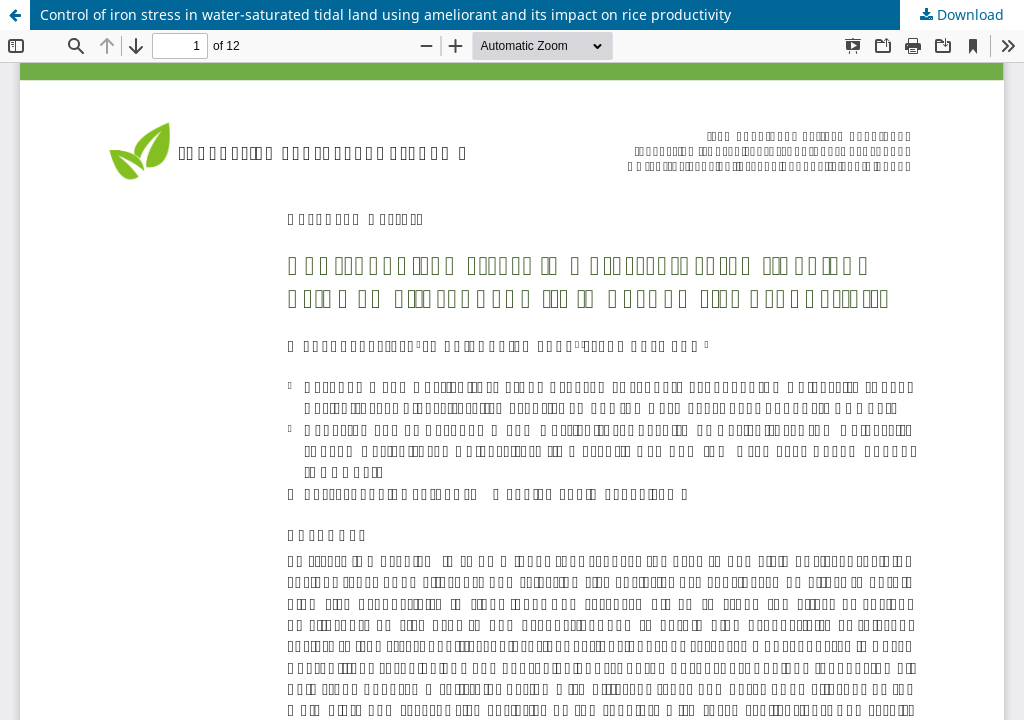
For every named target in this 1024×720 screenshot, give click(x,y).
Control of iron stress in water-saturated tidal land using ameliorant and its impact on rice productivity (385, 14)
